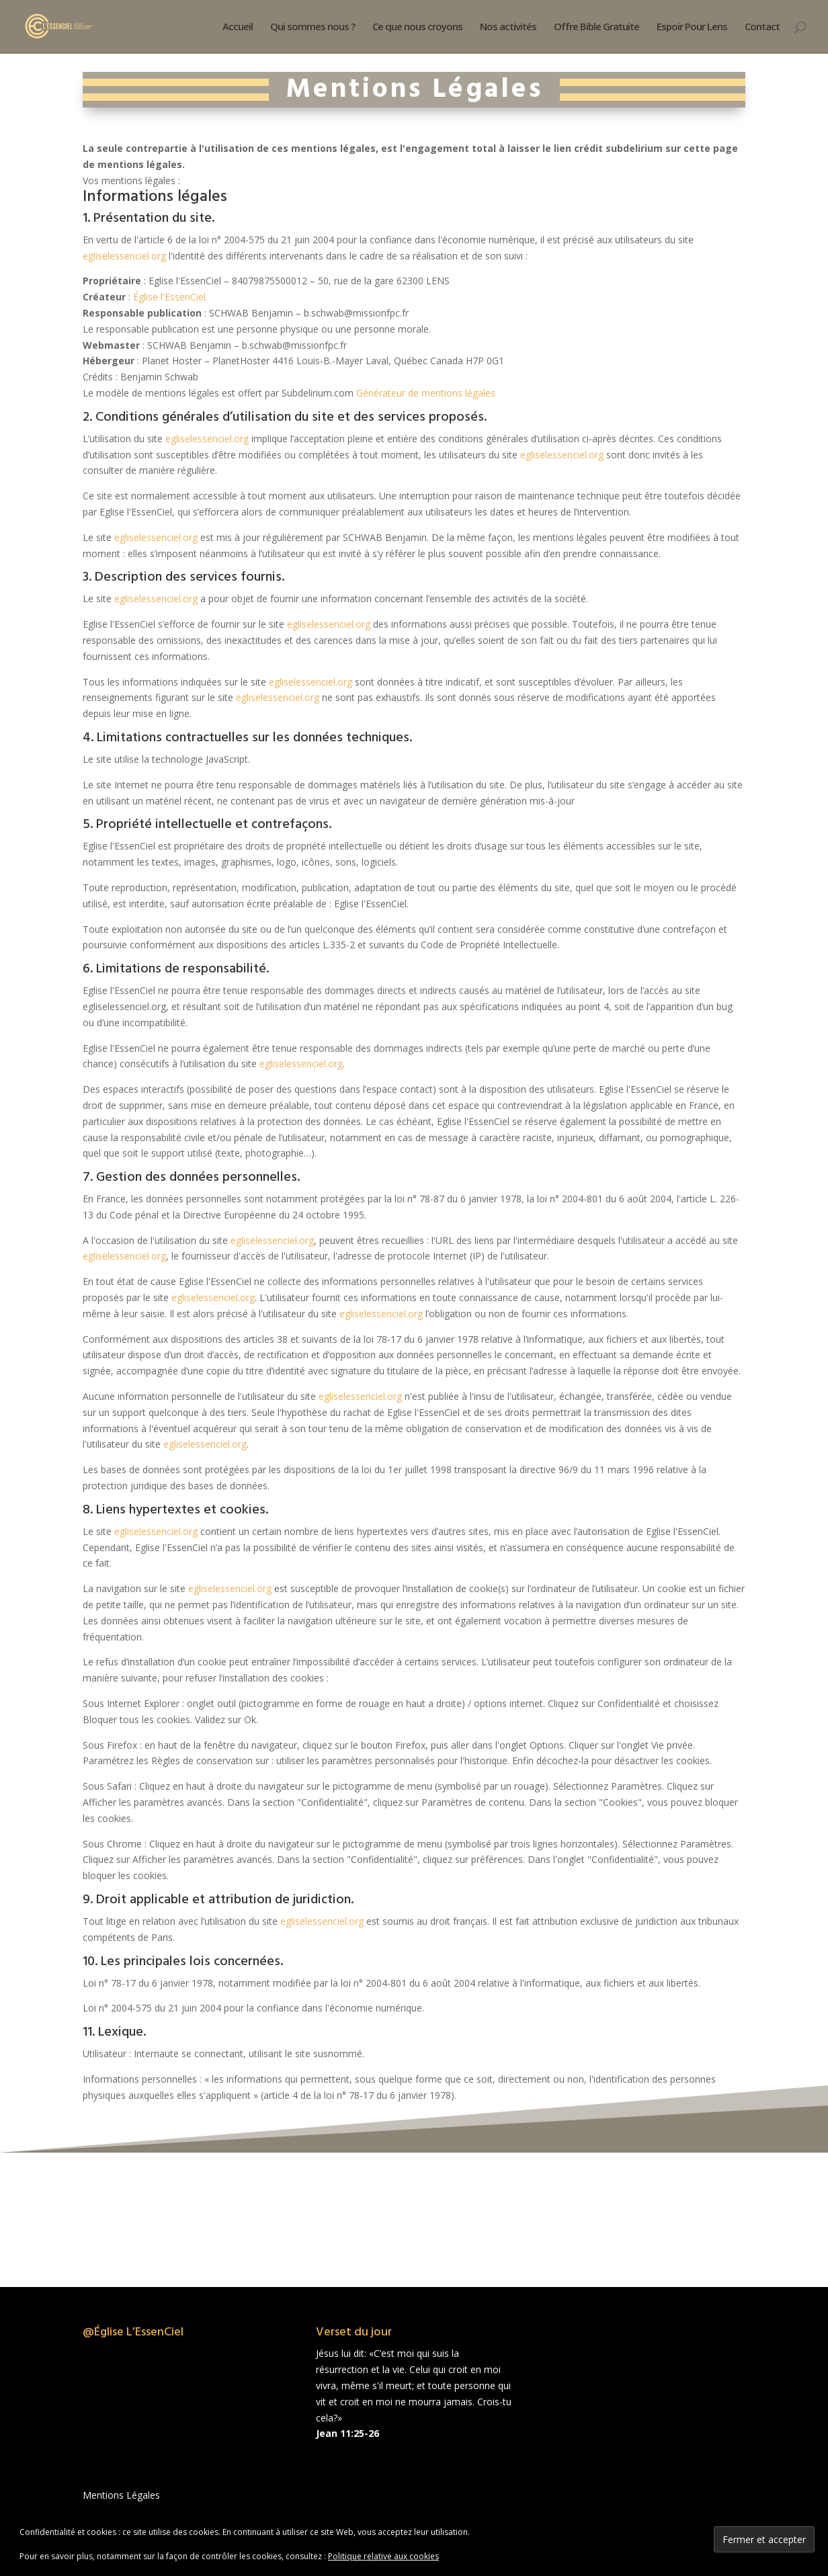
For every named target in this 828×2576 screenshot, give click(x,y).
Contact (762, 27)
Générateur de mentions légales (425, 392)
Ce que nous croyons (417, 27)
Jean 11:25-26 (347, 2433)
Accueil (237, 27)
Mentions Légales (121, 2495)
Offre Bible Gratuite (596, 27)
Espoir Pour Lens (692, 27)
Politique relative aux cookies (383, 2556)
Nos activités (508, 27)
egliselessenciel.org (124, 255)
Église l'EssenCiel (169, 296)
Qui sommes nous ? (312, 27)
